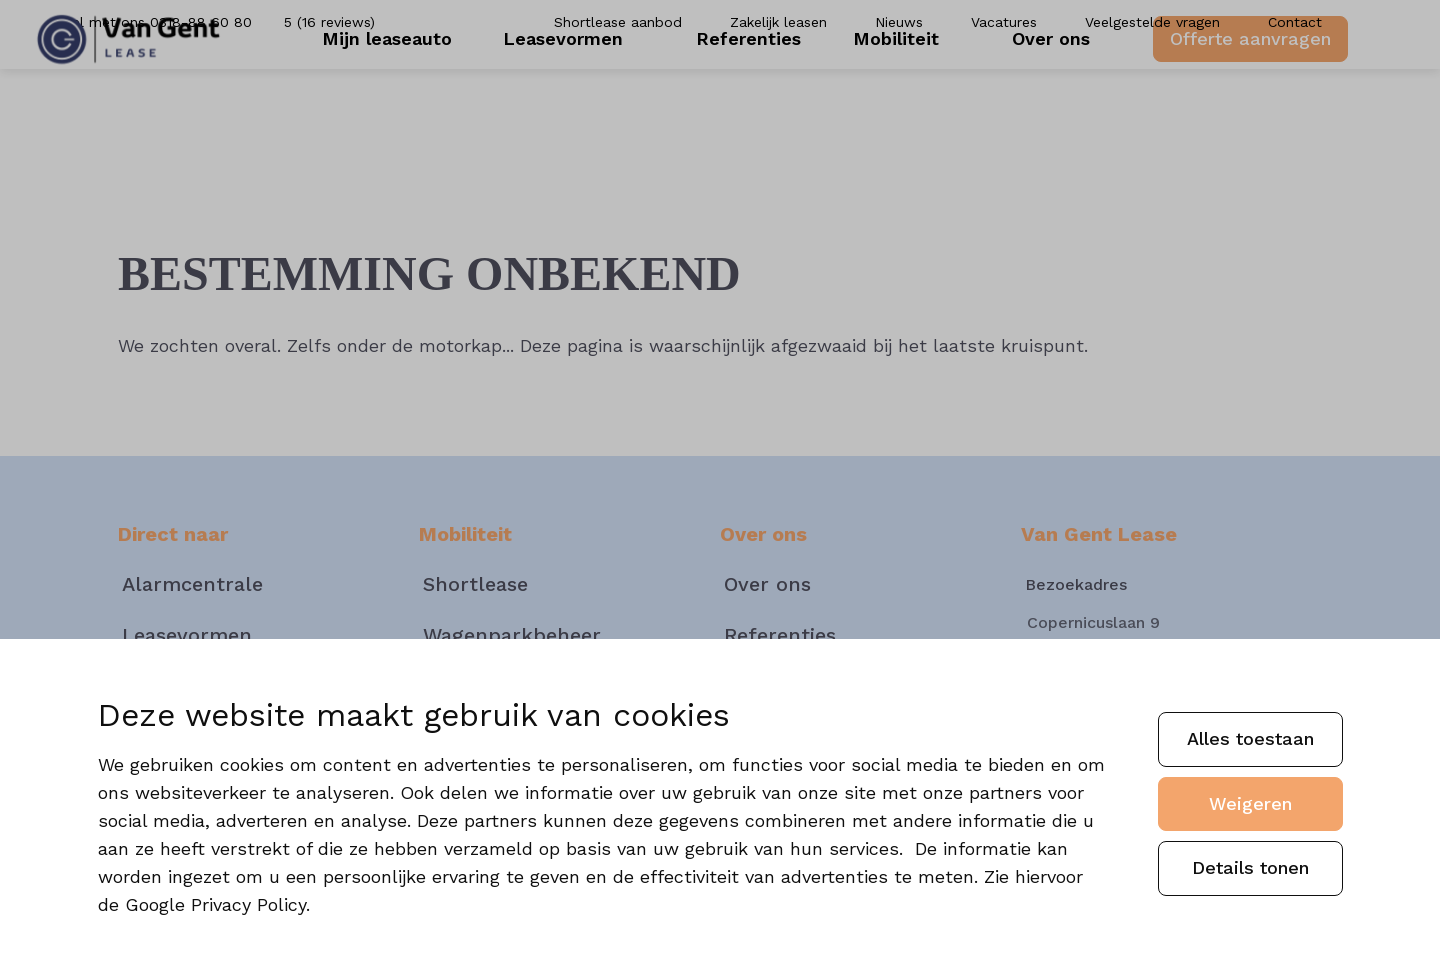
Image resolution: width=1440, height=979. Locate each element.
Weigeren (1250, 803)
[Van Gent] (155, 100)
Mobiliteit (901, 99)
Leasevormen (590, 99)
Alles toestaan (1250, 738)
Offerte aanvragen (1224, 98)
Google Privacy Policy (215, 904)
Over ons (1035, 99)
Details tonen (1250, 867)
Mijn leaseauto (413, 99)
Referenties (754, 99)
